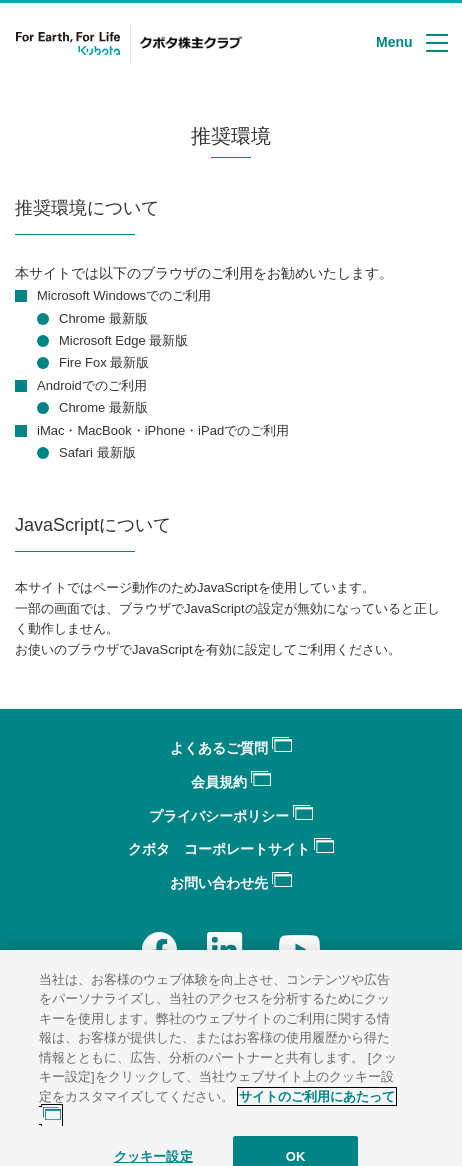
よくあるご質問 (231, 748)
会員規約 (231, 782)
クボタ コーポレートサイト (231, 849)
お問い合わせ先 (231, 883)
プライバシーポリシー (231, 816)
